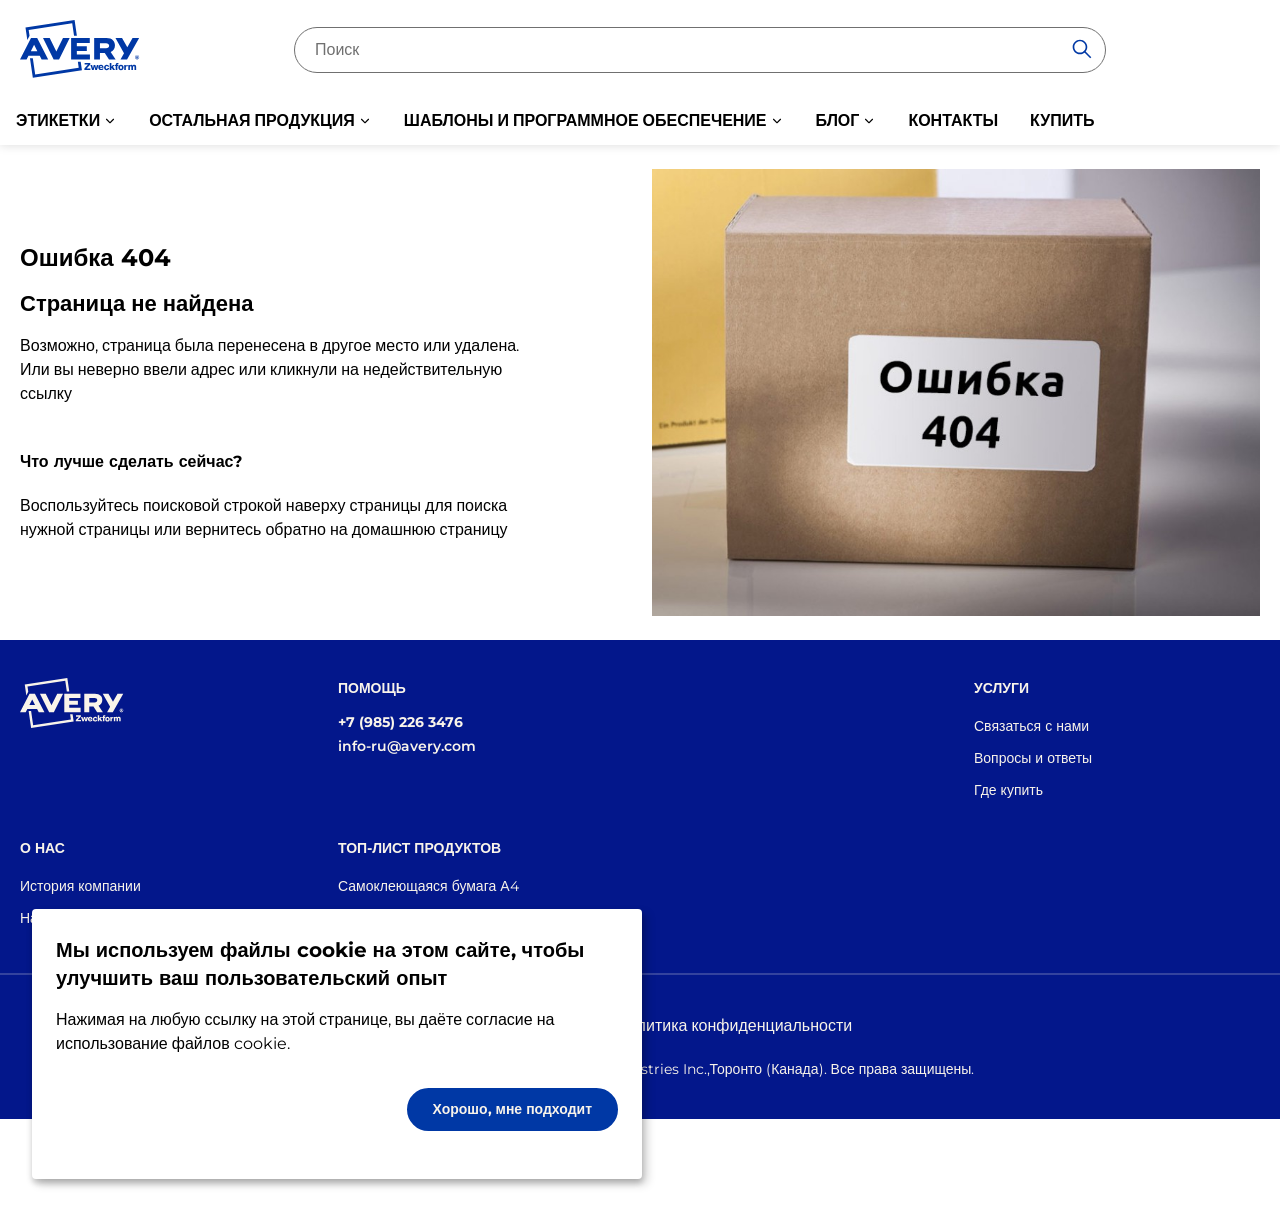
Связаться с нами (1031, 726)
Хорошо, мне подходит (513, 1109)
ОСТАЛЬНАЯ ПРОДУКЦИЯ (252, 120)
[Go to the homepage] (80, 53)
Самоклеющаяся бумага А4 (428, 886)
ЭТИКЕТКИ (58, 120)
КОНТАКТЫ (953, 120)
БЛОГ (838, 120)
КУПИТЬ (1062, 120)
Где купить (1008, 790)
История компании (80, 886)
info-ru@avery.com (407, 746)
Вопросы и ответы (1033, 758)
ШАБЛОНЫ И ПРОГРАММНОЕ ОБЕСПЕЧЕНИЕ (585, 120)
